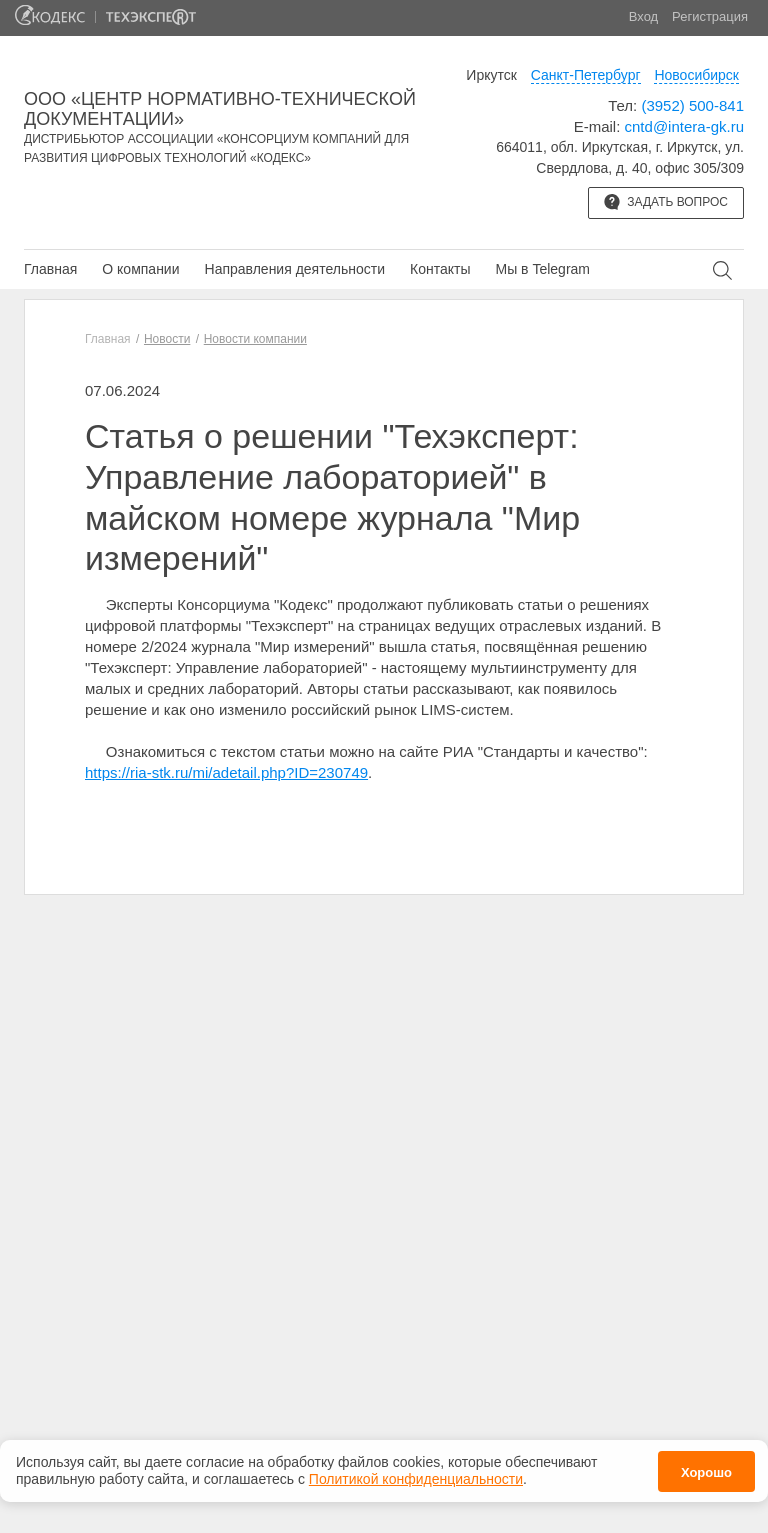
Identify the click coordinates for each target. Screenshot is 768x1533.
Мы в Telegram (542, 269)
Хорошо (706, 1472)
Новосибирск (696, 75)
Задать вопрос (666, 202)
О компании (140, 269)
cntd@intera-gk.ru (684, 126)
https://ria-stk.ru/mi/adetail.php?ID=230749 (226, 772)
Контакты (440, 269)
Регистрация (710, 16)
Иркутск (491, 75)
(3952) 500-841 (692, 105)
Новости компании (255, 339)
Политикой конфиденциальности (416, 1479)
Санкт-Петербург (586, 75)
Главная (50, 269)
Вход (643, 16)
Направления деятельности (295, 269)
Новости (167, 339)
